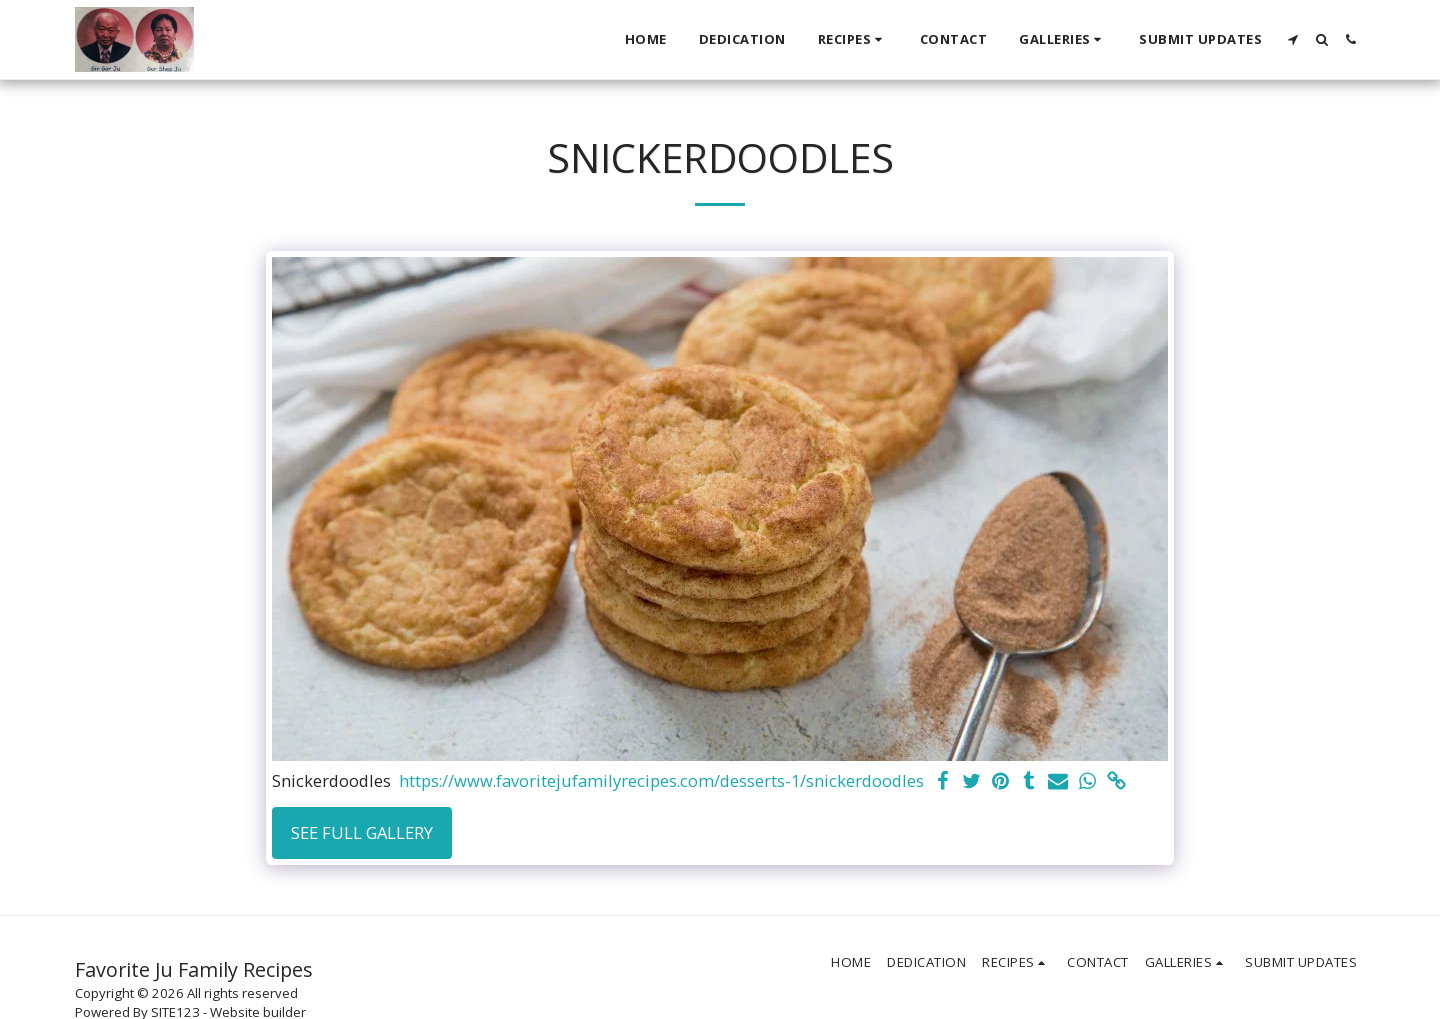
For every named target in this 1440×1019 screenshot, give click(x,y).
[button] (853, 40)
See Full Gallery (362, 832)
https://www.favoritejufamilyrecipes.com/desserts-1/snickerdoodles (661, 781)
